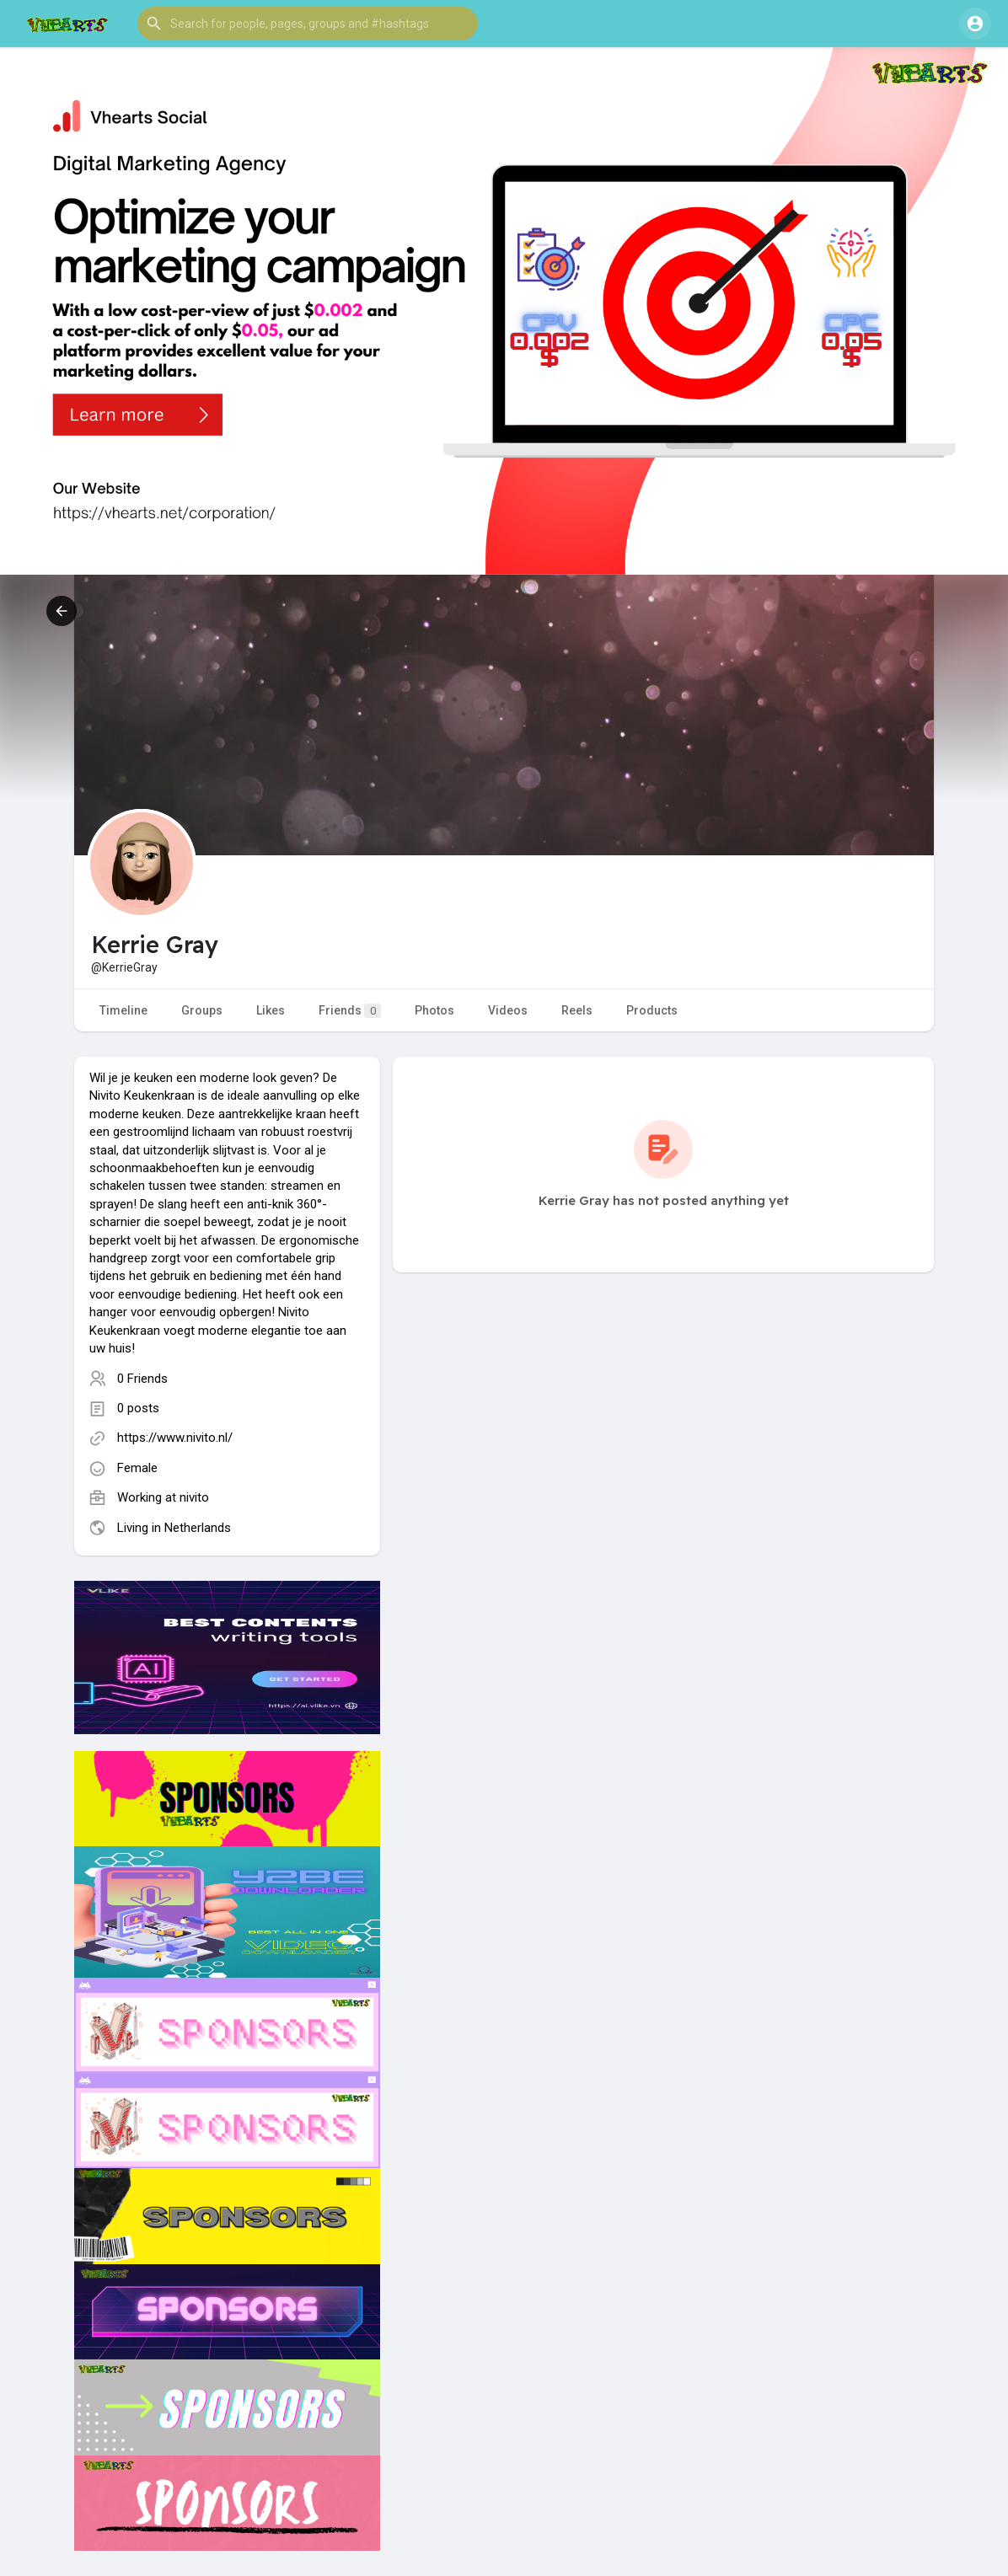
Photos (434, 1010)
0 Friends (142, 1378)
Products (652, 1010)
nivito (194, 1497)
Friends (350, 1011)
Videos (508, 1010)
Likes (270, 1010)
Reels (576, 1010)
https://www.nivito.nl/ (175, 1437)
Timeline (123, 1010)
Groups (202, 1010)
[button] (307, 23)
